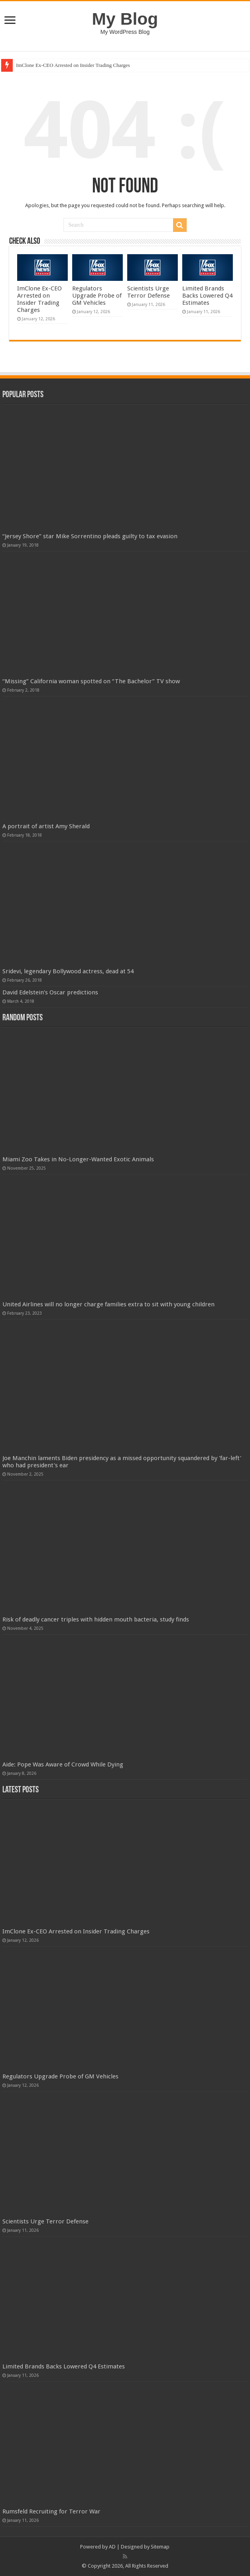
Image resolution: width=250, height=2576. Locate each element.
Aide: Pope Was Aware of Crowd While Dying (62, 1764)
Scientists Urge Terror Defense (148, 292)
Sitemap (160, 2547)
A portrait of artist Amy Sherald (46, 826)
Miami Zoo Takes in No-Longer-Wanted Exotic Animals (78, 1159)
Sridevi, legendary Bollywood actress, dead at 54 (68, 971)
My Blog (125, 18)
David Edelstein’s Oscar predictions (50, 992)
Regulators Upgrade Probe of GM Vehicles (97, 295)
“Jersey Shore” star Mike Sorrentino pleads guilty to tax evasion (89, 536)
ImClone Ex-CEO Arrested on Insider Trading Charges (73, 65)
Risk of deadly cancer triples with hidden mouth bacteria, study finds (95, 1619)
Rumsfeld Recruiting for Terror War (51, 2511)
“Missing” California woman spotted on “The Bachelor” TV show (91, 681)
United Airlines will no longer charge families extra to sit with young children (108, 1304)
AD (112, 2547)
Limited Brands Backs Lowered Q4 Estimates (207, 295)
